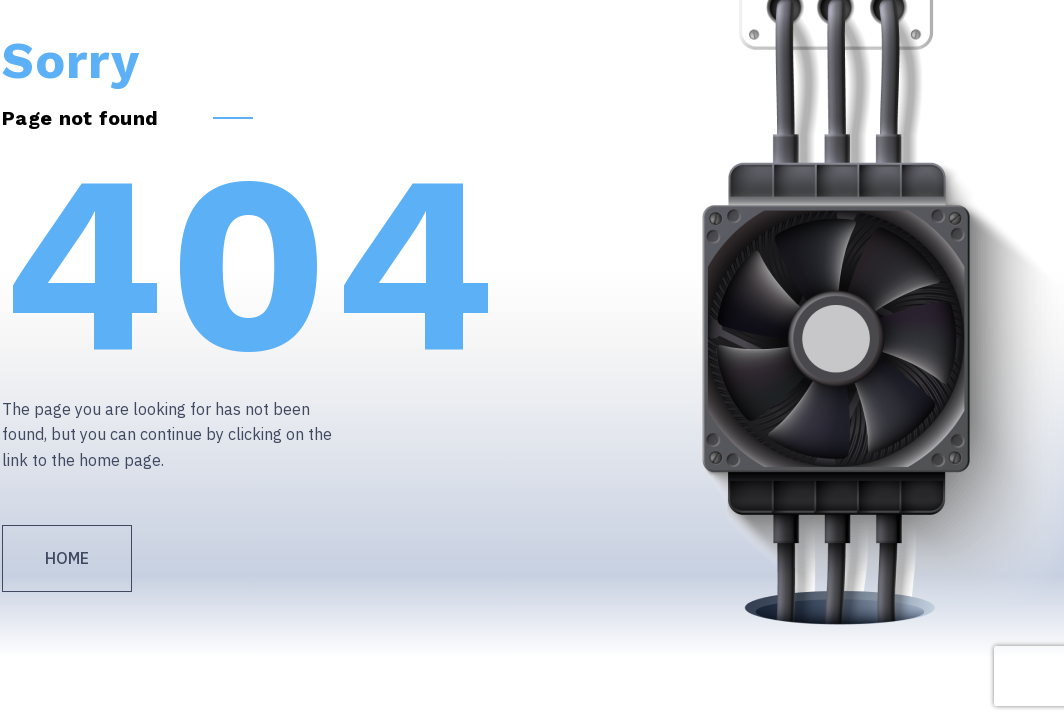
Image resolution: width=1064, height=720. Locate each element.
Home (67, 558)
